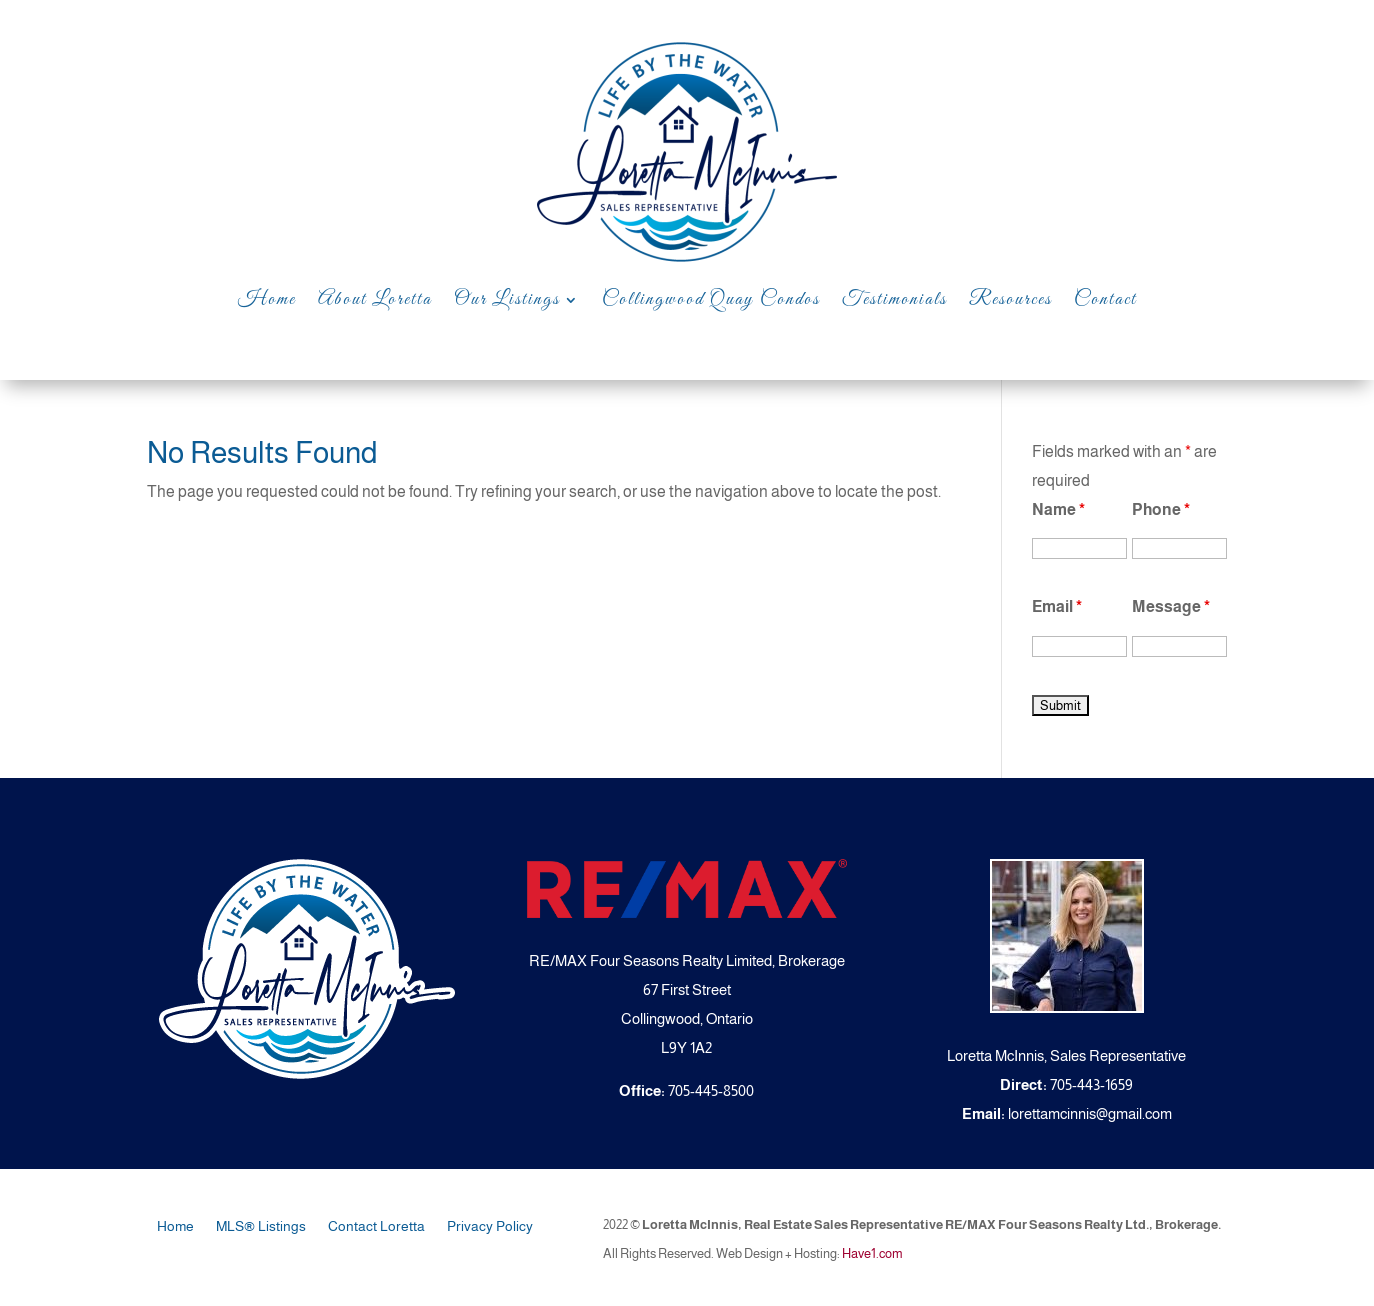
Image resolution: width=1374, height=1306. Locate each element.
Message (1171, 606)
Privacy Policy (490, 1226)
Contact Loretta (376, 1226)
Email (1057, 606)
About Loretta (375, 299)
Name (1058, 509)
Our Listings (507, 299)
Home (267, 299)
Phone (1161, 509)
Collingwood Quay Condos (711, 299)
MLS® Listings (261, 1226)
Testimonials (894, 299)
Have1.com (872, 1253)
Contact (1105, 299)
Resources (1010, 299)
